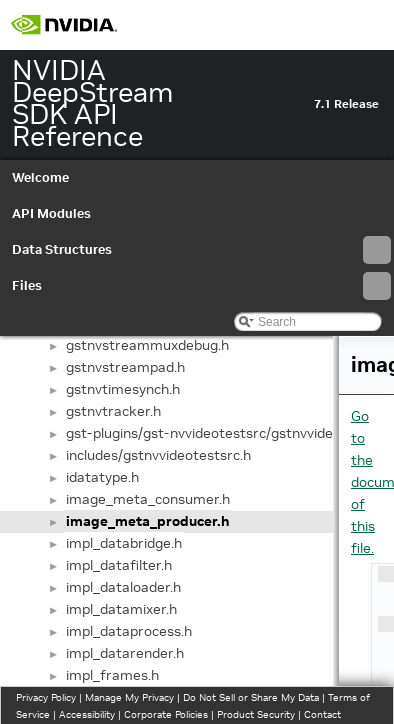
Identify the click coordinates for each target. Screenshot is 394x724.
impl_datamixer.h (121, 609)
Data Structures (201, 250)
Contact (322, 714)
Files (201, 286)
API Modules (51, 213)
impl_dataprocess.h (129, 631)
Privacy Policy (46, 697)
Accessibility (87, 714)
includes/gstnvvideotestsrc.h (158, 455)
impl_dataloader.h (123, 587)
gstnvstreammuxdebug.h (147, 345)
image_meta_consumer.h (148, 499)
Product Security (256, 714)
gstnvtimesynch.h (123, 389)
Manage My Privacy (129, 697)
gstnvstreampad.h (125, 367)
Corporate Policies (166, 714)
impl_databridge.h (124, 543)
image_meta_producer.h (147, 521)
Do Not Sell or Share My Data (251, 697)
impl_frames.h (112, 675)
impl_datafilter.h (119, 565)
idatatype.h (102, 477)
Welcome (40, 177)
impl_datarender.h (125, 653)
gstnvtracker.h (113, 411)
